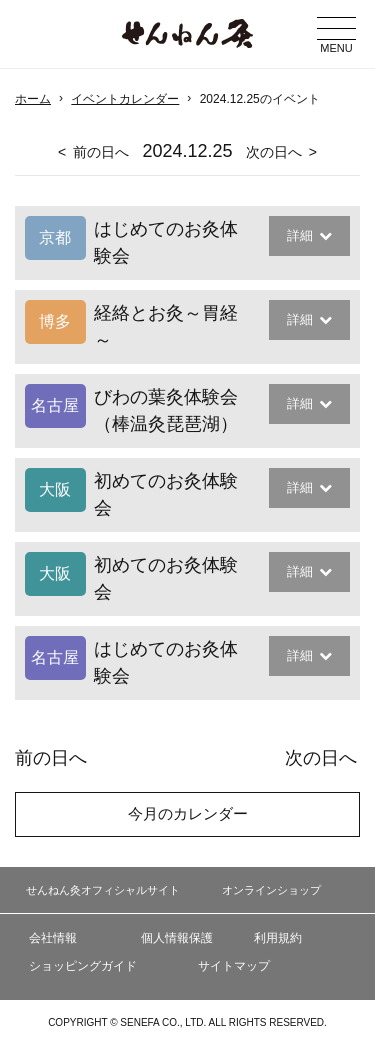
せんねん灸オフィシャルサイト (103, 890)
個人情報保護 (177, 938)
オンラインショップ (271, 890)
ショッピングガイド (83, 966)
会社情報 (53, 938)
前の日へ (101, 152)
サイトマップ (234, 966)
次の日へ (274, 152)
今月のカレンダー (188, 813)
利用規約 (278, 938)
